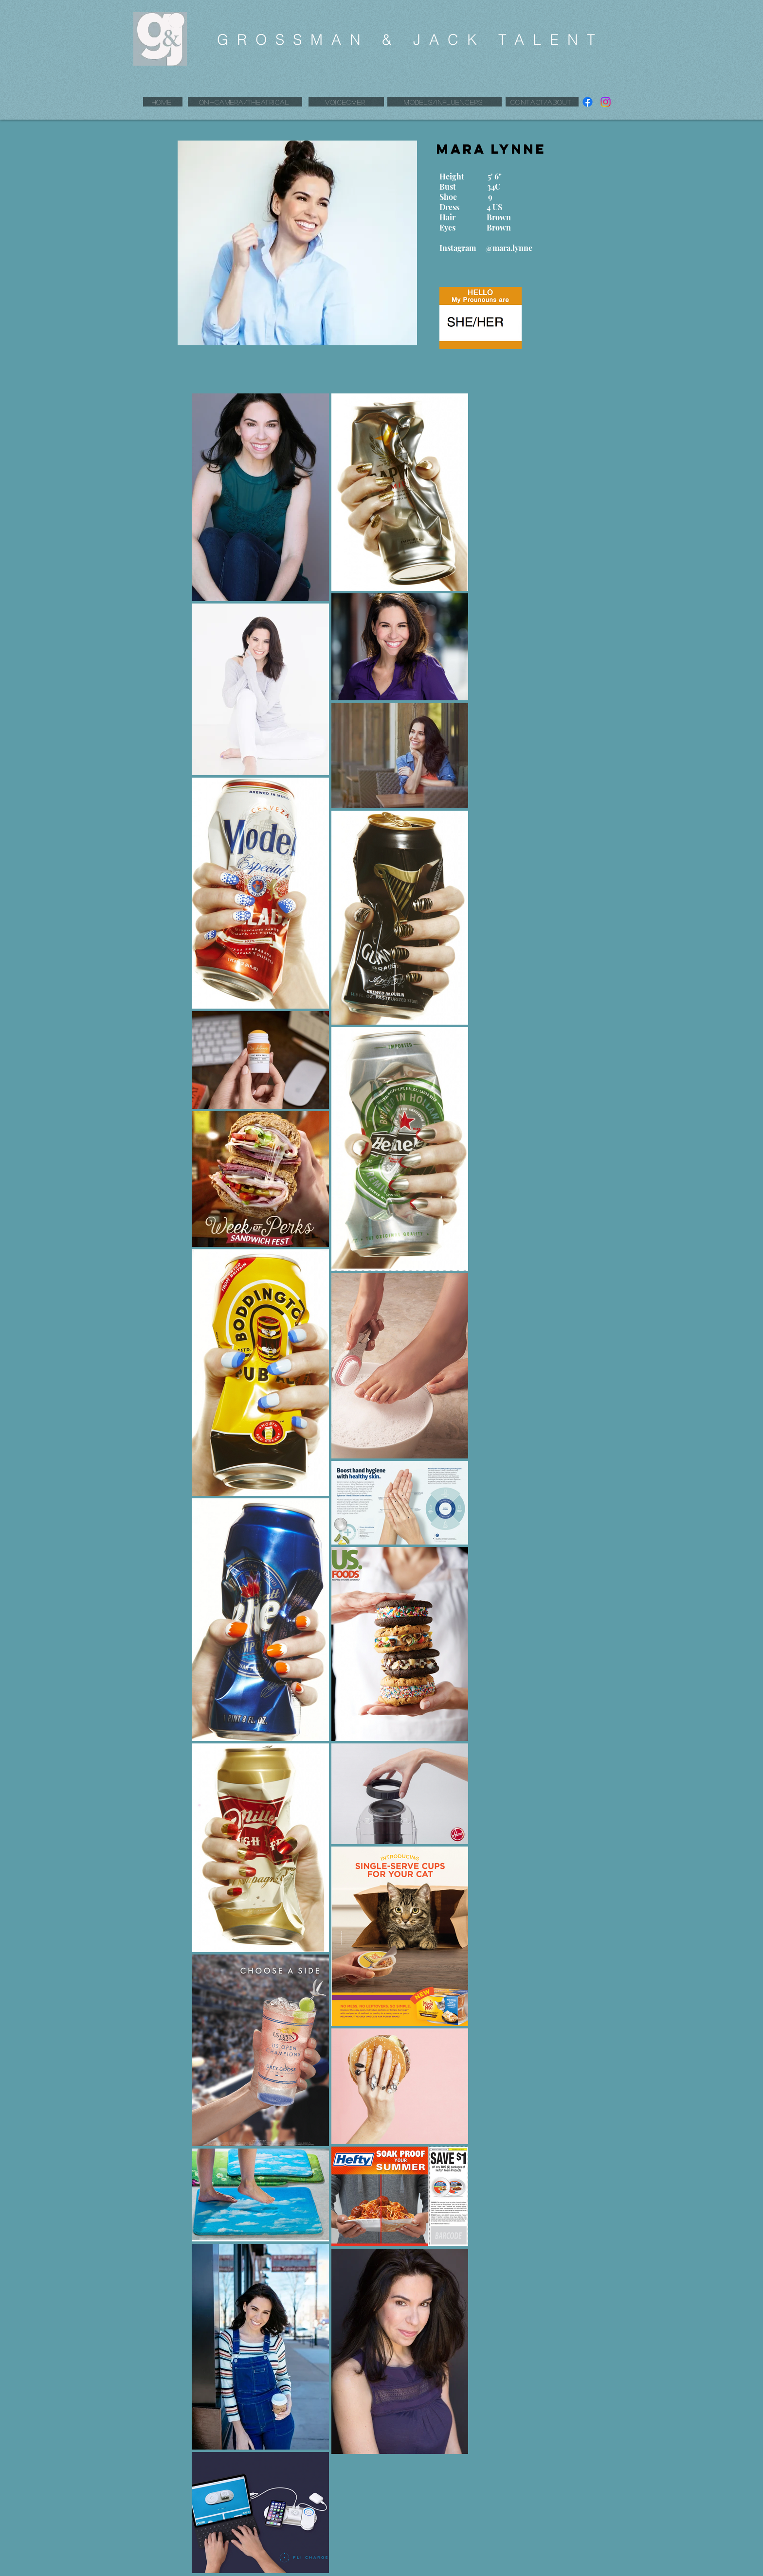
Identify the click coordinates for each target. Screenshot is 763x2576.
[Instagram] (605, 101)
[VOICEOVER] (346, 102)
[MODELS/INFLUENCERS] (444, 102)
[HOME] (162, 102)
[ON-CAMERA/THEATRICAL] (245, 102)
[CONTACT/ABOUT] (542, 102)
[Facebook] (587, 101)
